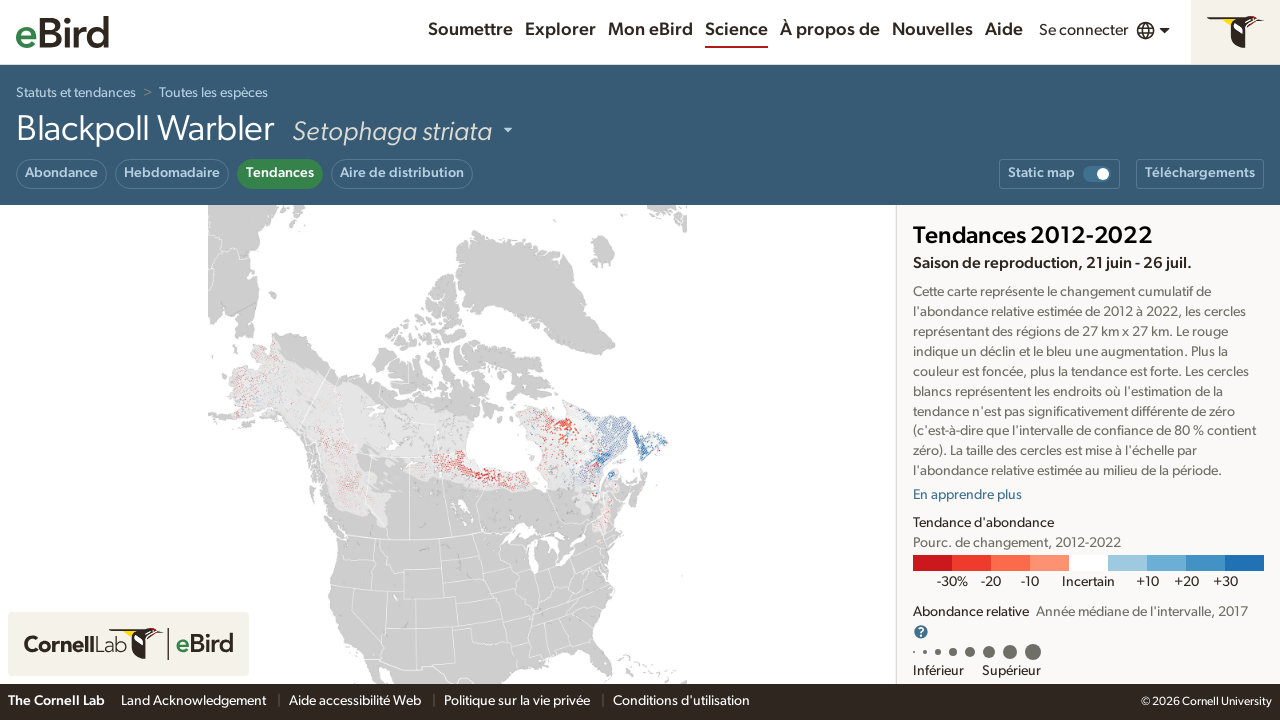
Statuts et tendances (76, 93)
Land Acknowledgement (195, 701)
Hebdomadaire (172, 173)
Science (736, 30)
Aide (1004, 30)
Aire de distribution (402, 173)
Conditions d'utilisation (681, 701)
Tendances (280, 173)
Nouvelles (932, 30)
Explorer (560, 30)
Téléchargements (1200, 173)
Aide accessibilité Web (356, 701)
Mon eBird (650, 30)
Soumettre (470, 30)
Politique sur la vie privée (518, 701)
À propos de (830, 30)
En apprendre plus (967, 495)
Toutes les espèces (213, 93)
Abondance (61, 173)
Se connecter (1083, 30)
